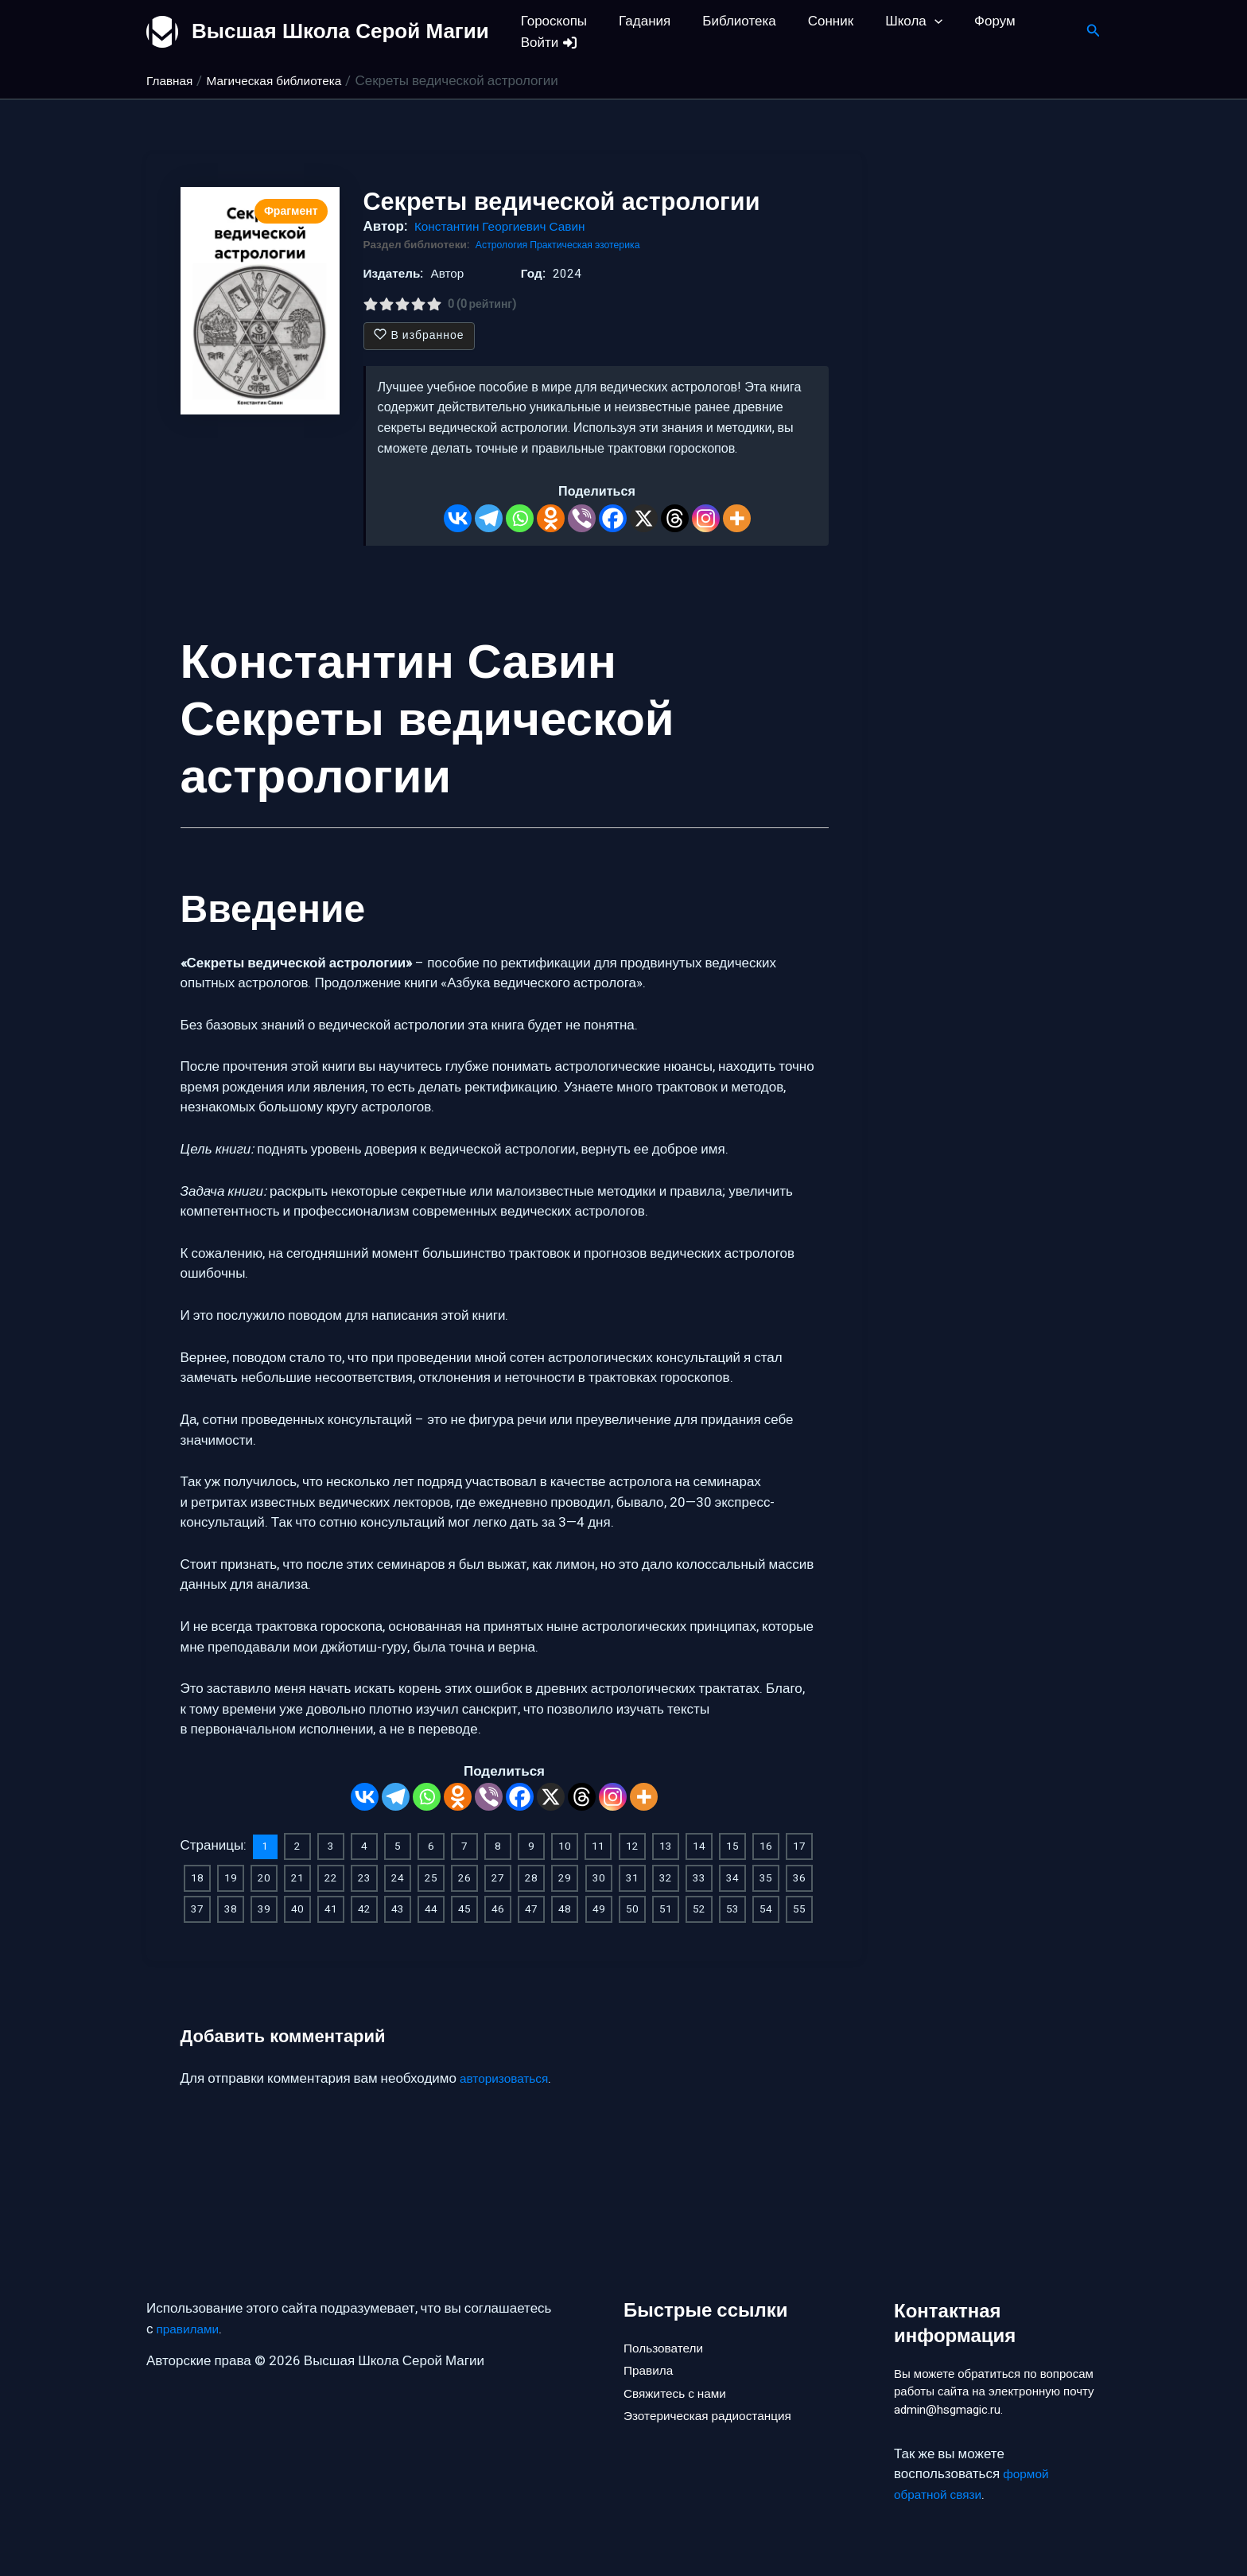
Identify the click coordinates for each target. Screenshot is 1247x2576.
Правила (651, 2346)
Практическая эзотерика (596, 245)
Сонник (814, 21)
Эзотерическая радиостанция (716, 2399)
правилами (191, 2302)
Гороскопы (552, 21)
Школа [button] (892, 21)
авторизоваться (508, 2074)
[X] (644, 518)
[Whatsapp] (520, 518)
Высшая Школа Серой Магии (340, 31)
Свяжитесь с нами (680, 2372)
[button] (913, 21)
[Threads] (675, 518)
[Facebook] (613, 518)
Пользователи (668, 2319)
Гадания (637, 21)
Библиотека (726, 21)
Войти (548, 43)
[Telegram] (489, 518)
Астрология (505, 245)
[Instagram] (706, 518)
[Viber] (582, 518)
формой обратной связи (974, 2485)
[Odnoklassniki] (551, 518)
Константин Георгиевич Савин (508, 226)
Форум (968, 21)
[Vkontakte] (458, 518)
